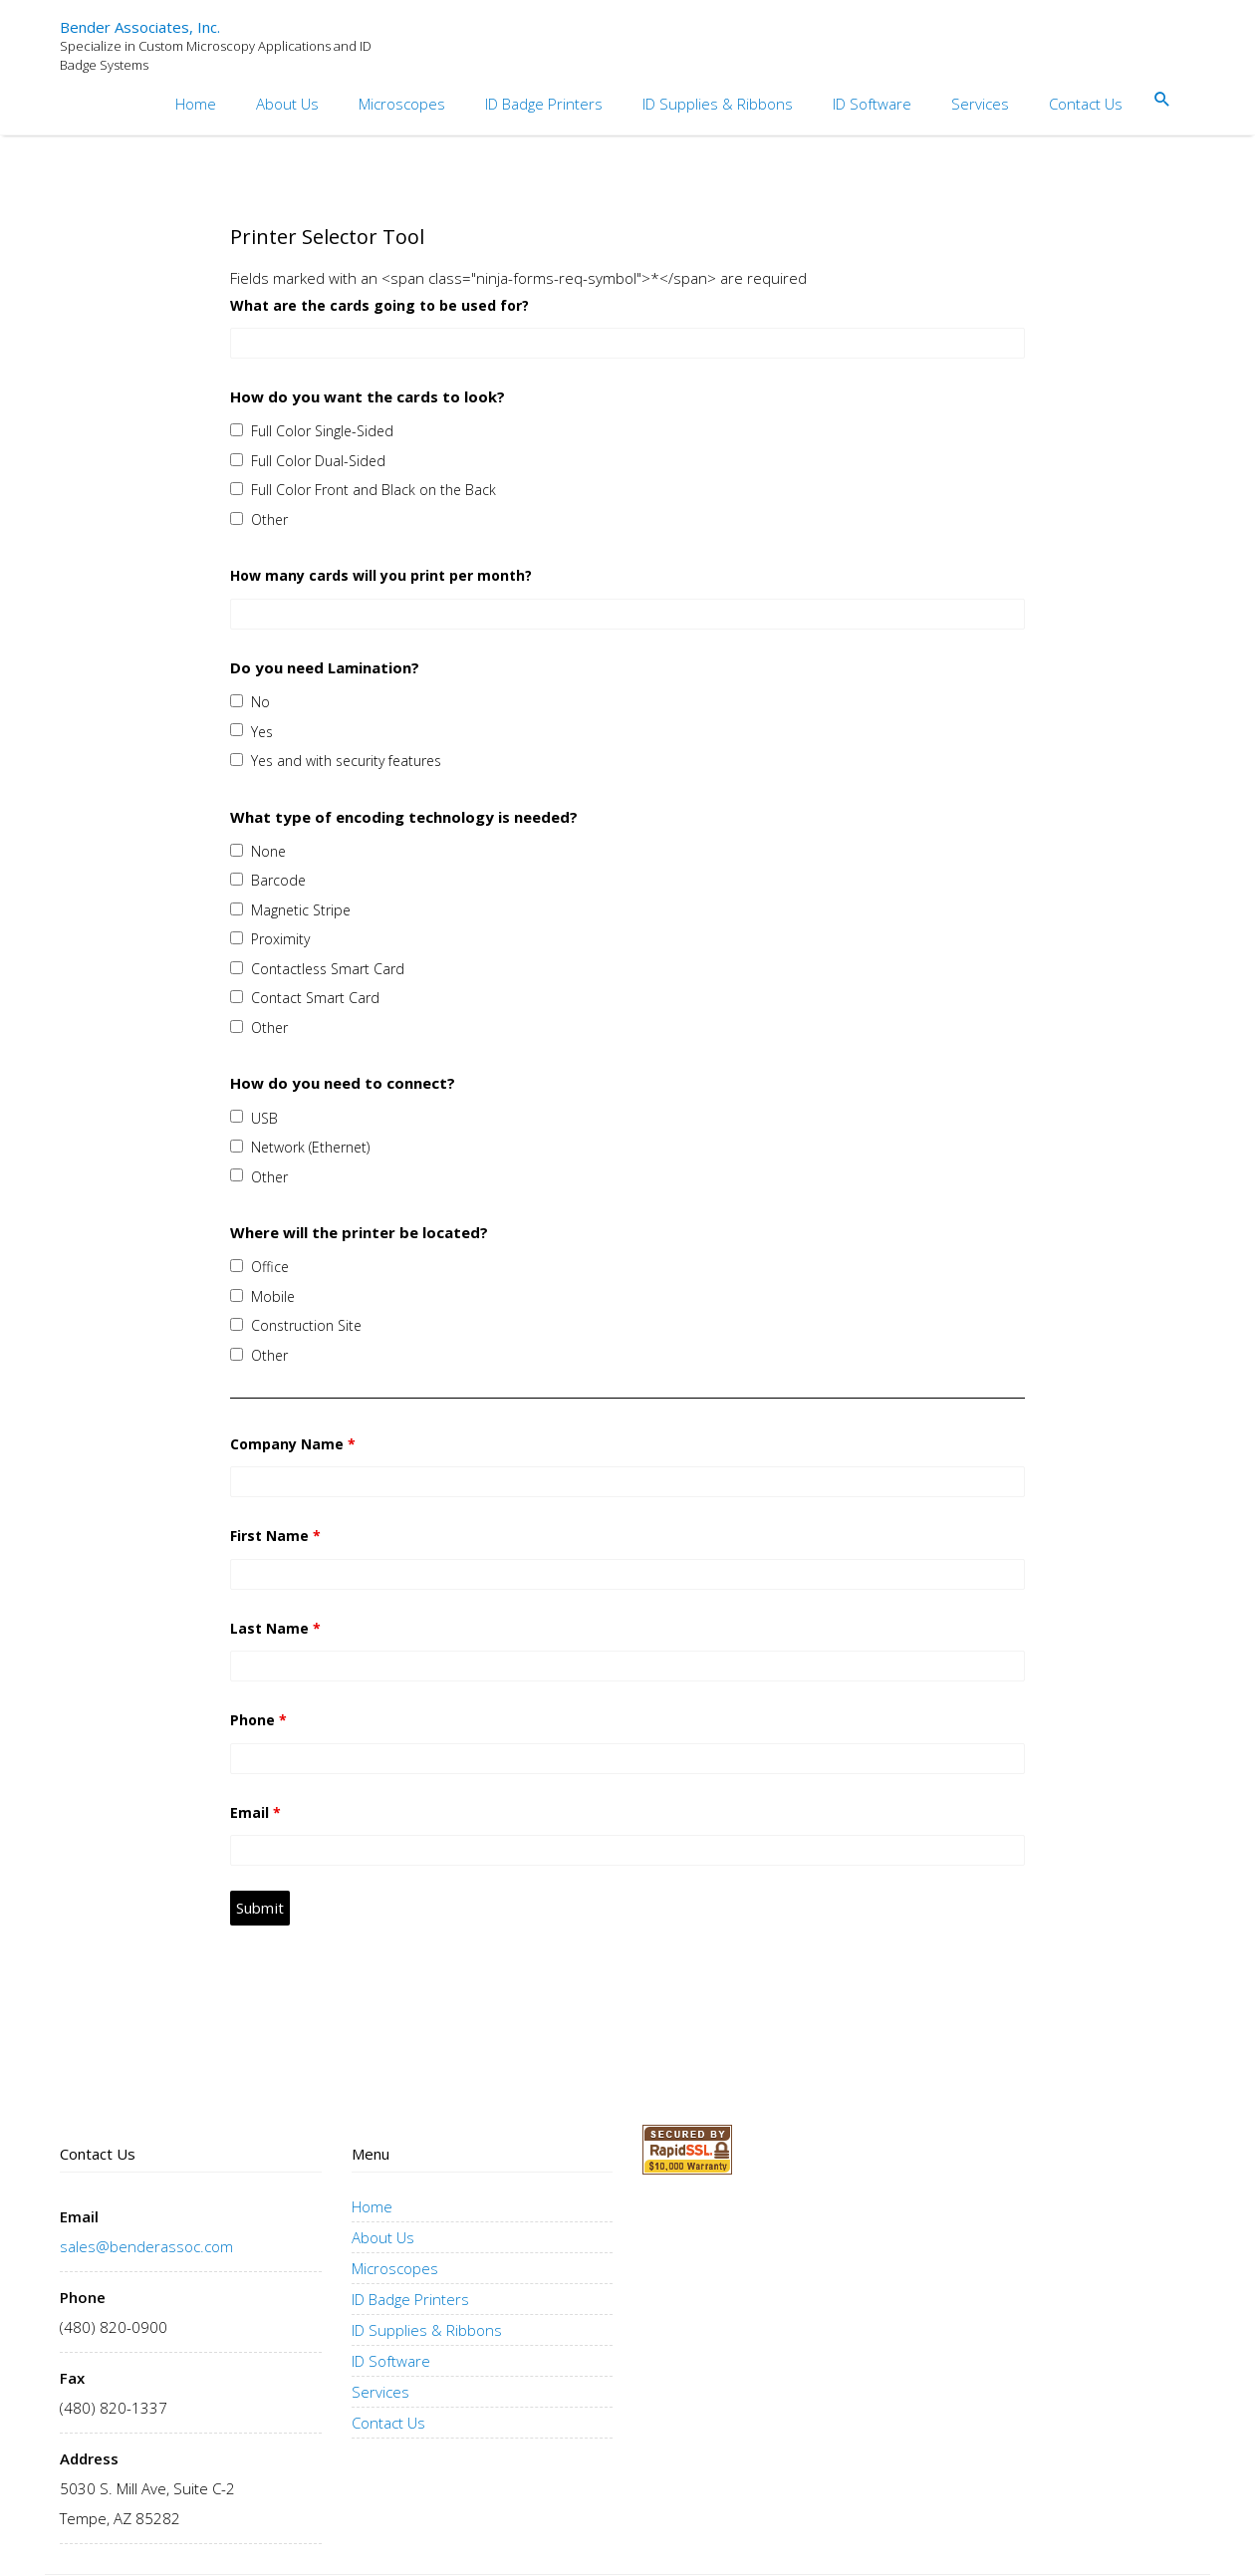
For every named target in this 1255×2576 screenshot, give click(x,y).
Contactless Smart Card (327, 968)
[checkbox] (236, 429)
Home (195, 104)
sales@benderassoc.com (146, 2246)
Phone (258, 1719)
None (268, 851)
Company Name (293, 1443)
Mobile (273, 1296)
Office (270, 1266)
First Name (275, 1535)
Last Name (275, 1628)
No (260, 701)
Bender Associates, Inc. (140, 27)
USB (264, 1118)
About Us (287, 104)
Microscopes (402, 104)
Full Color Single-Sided (322, 430)
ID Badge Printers (544, 104)
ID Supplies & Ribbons (717, 104)
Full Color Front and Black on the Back (373, 489)
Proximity (280, 938)
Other (269, 519)
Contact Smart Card (315, 997)
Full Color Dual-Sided (318, 460)
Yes (262, 731)
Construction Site (306, 1325)
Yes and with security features (346, 760)
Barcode (278, 880)
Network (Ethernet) (310, 1147)
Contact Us (1086, 104)
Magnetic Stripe (301, 910)
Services (980, 104)
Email (255, 1812)
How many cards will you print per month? (381, 575)
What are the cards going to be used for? (379, 305)
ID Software (872, 104)
